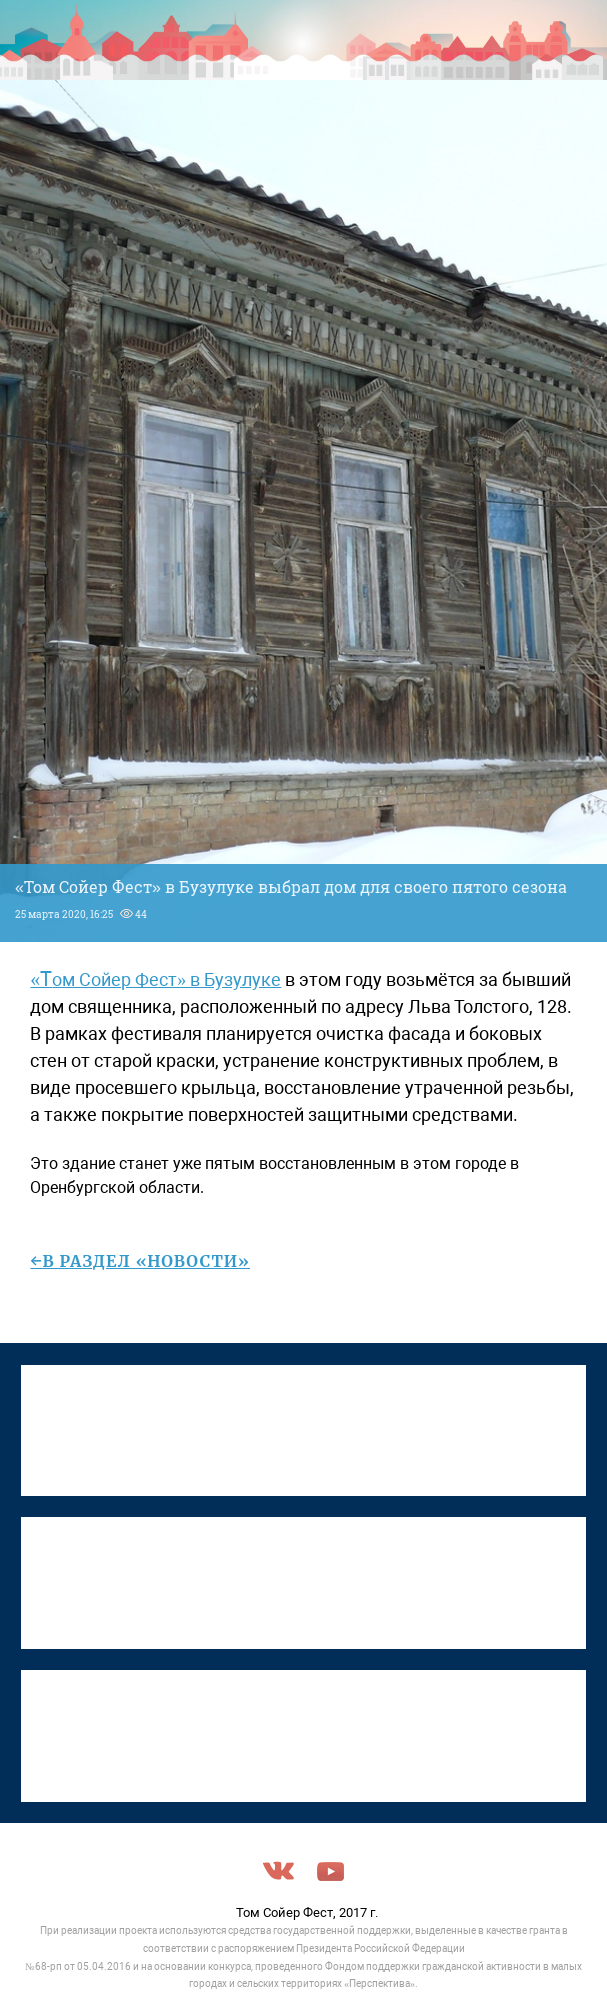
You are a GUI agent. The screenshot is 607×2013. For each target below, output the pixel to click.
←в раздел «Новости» (140, 1261)
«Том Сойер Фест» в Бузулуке (155, 979)
